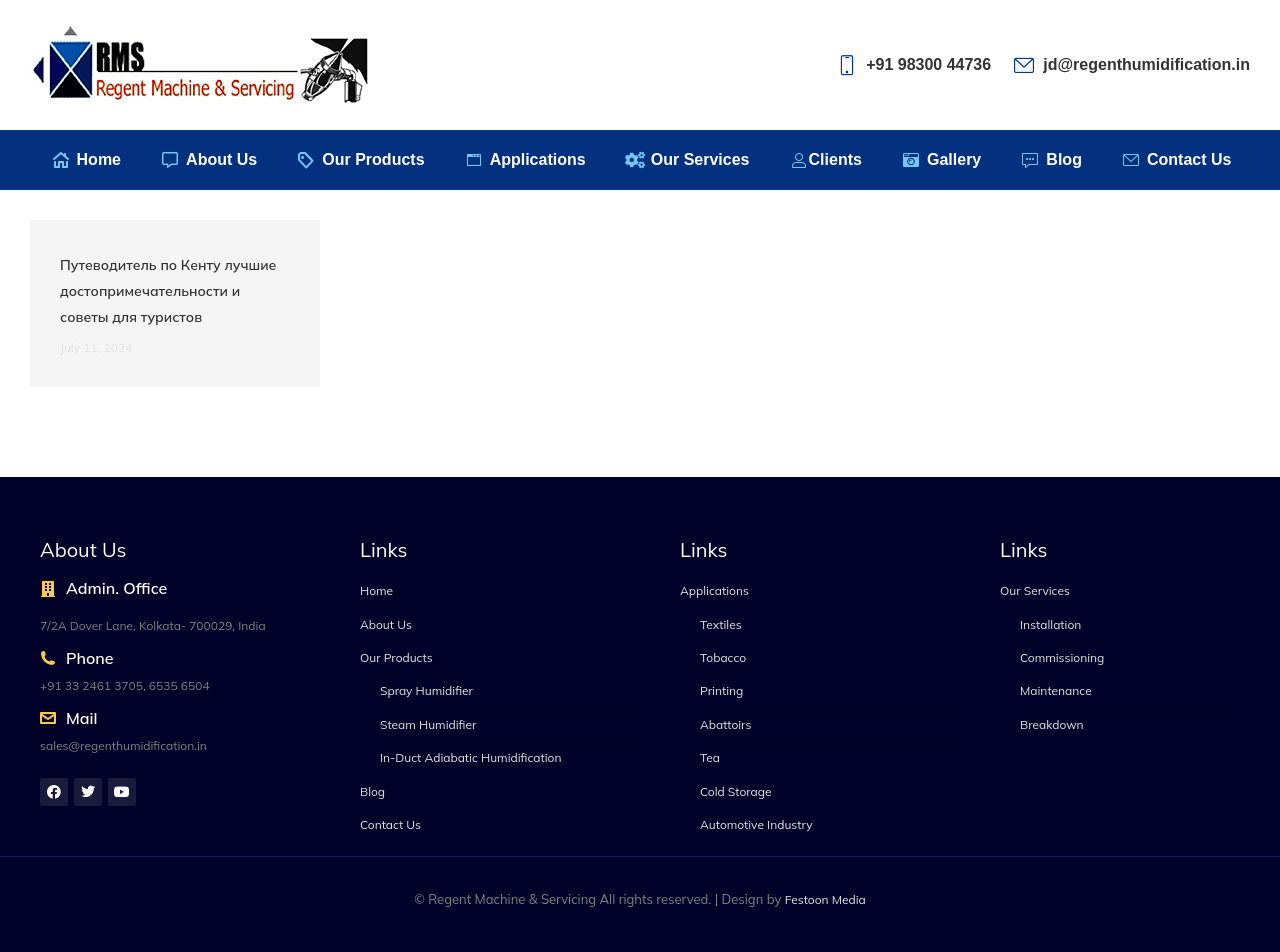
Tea (710, 757)
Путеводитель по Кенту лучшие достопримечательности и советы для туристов (168, 291)
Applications (714, 590)
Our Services (1035, 590)
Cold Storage (736, 791)
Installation (1050, 624)
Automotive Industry (756, 824)
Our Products (396, 657)
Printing (721, 690)
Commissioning (1062, 657)
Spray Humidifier (426, 690)
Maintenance (1056, 690)
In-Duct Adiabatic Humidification (470, 757)
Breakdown (1052, 724)
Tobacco (723, 657)
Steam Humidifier (428, 724)
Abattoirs (725, 724)
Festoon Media (825, 899)
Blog (372, 791)
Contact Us (390, 824)
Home (376, 590)
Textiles (721, 624)
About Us (386, 624)
